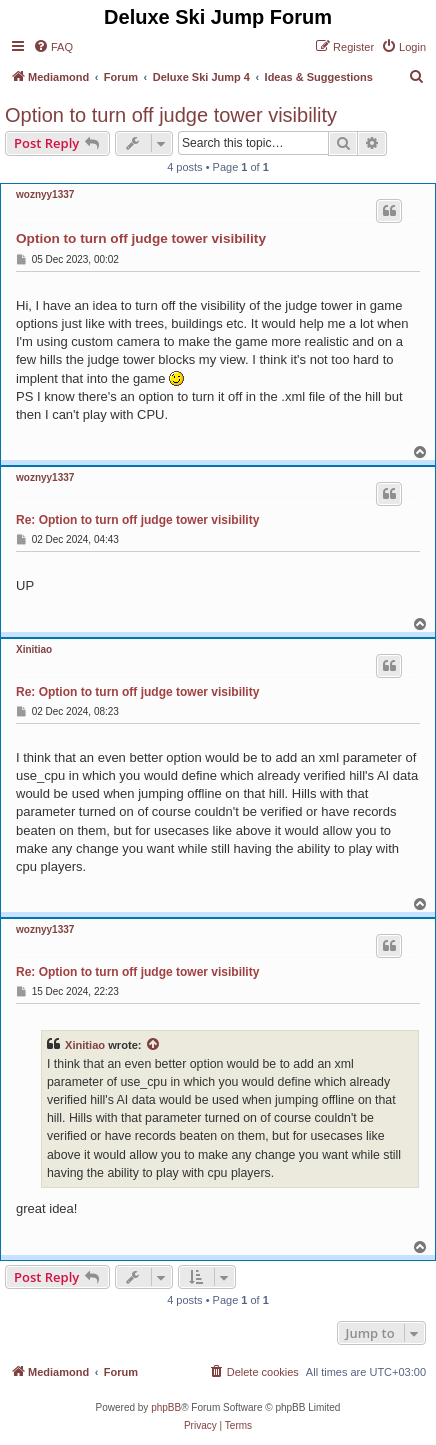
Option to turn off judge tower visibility (171, 115)
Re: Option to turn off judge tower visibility (137, 520)
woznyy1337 (45, 194)
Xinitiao (34, 649)
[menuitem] (53, 47)
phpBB (166, 1407)
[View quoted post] (154, 1045)
